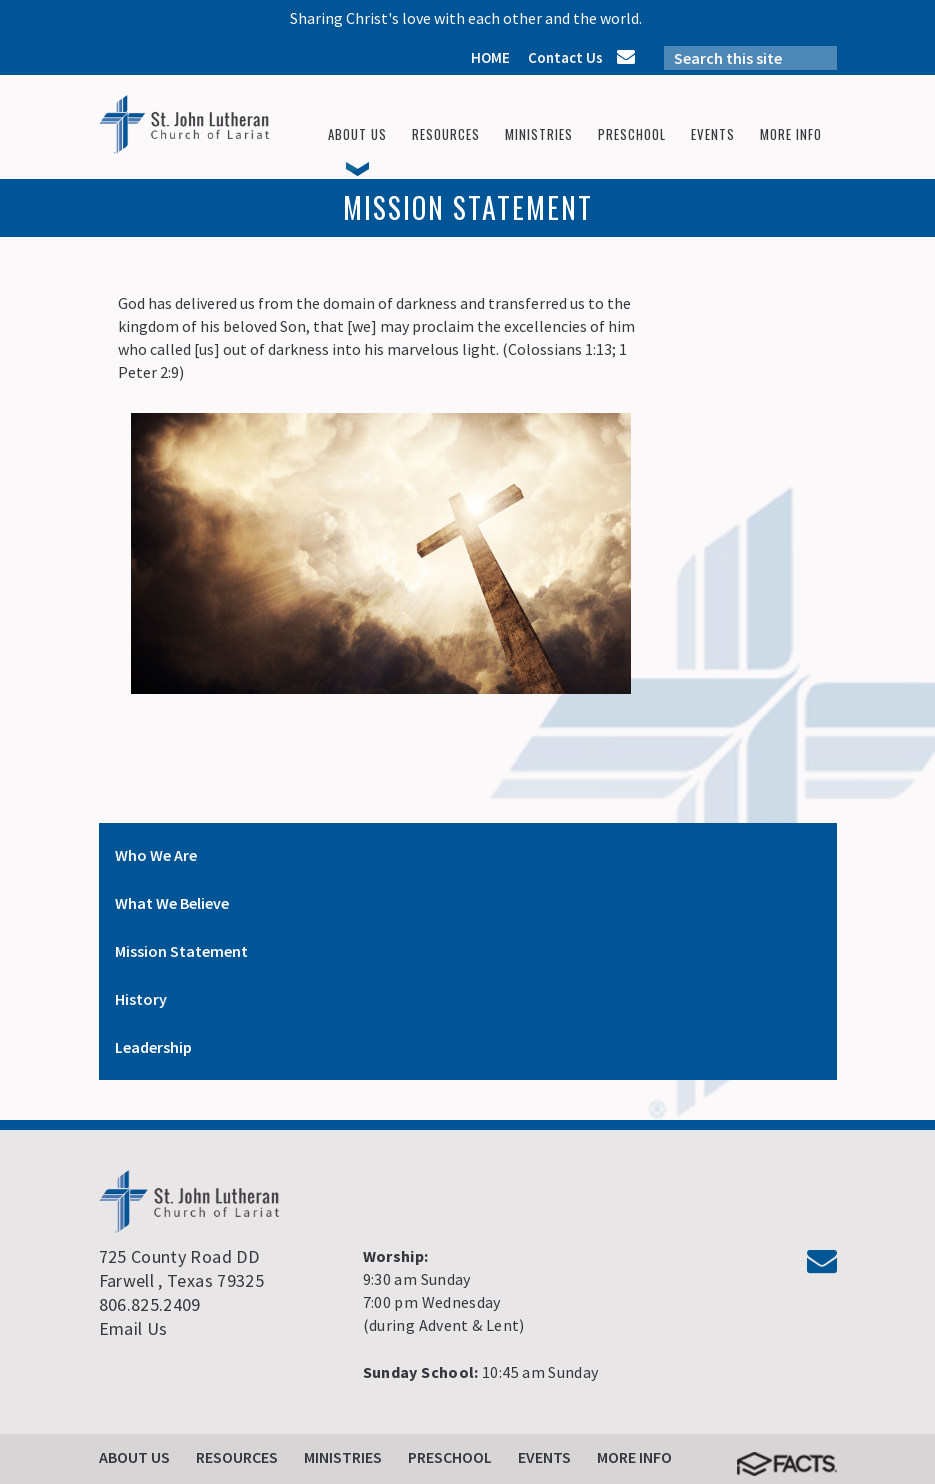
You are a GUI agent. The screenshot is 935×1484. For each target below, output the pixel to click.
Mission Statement (181, 951)
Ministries (343, 1457)
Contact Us (565, 57)
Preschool (450, 1457)
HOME (490, 57)
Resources (237, 1457)
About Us (134, 1457)
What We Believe (172, 903)
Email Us (133, 1328)
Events (544, 1457)
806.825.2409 (150, 1304)
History (141, 999)
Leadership (153, 1047)
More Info (634, 1457)
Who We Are (156, 855)
